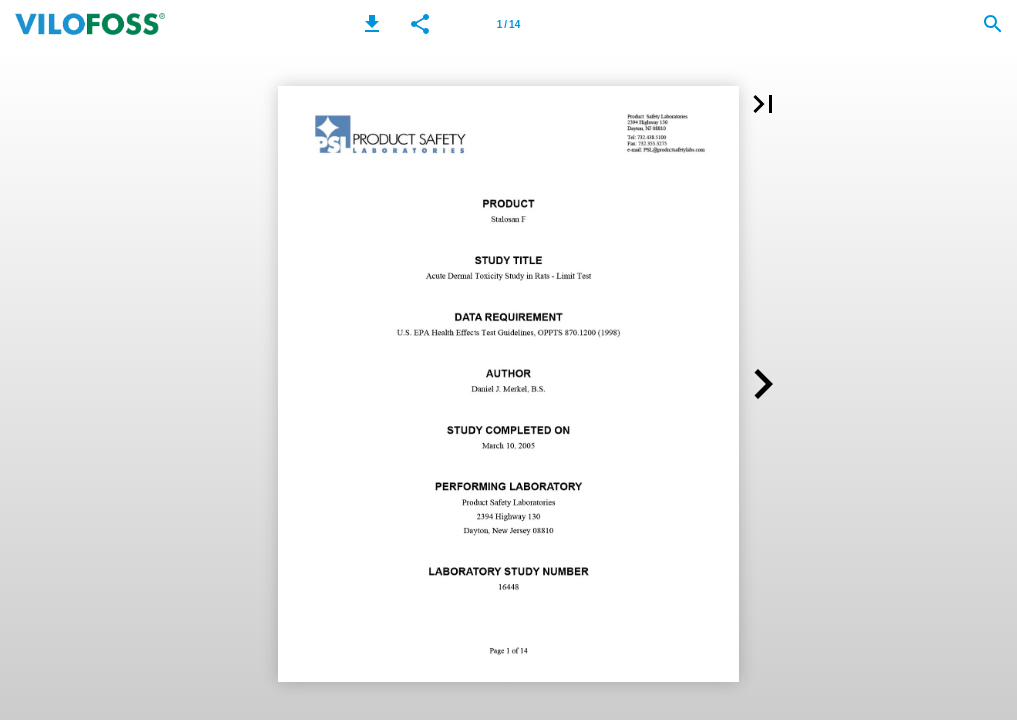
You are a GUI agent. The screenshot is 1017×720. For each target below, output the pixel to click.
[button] (372, 24)
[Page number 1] (509, 24)
